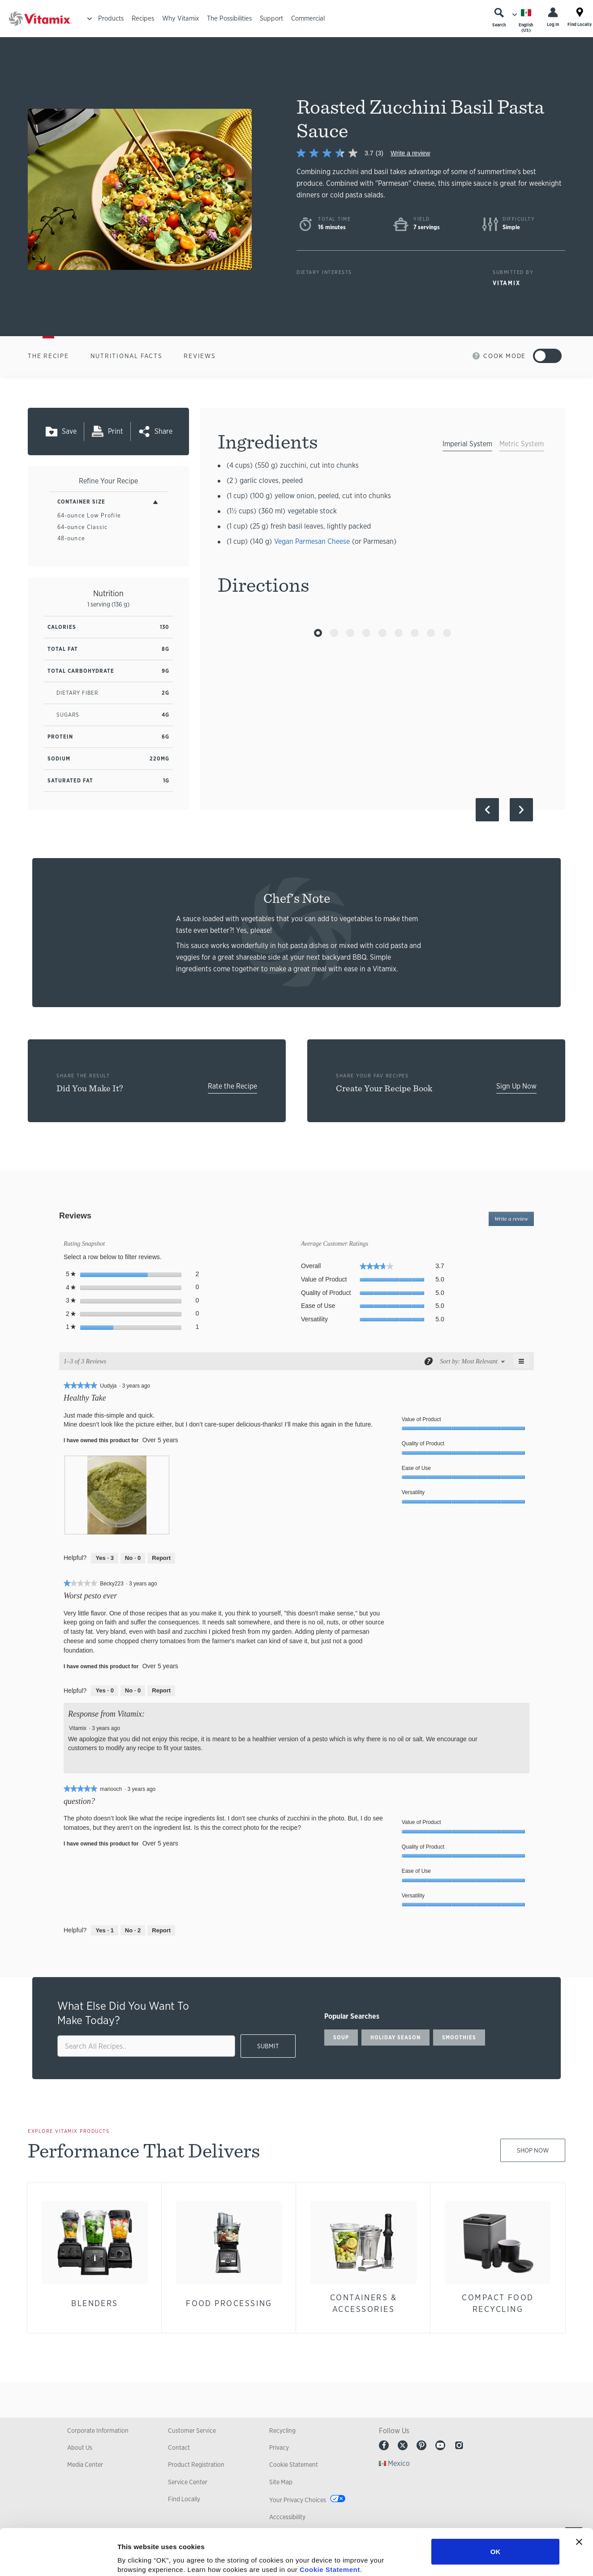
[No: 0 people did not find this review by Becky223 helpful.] (132, 1690)
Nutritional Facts (126, 356)
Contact (179, 2448)
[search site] (146, 2046)
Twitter (403, 2445)
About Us (79, 2448)
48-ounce (71, 538)
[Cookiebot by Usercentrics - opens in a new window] (58, 2558)
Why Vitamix (180, 18)
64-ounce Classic (82, 527)
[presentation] (117, 1495)
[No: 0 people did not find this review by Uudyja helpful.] (132, 1558)
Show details (470, 2558)
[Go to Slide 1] (318, 633)
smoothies (459, 2037)
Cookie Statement (330, 2523)
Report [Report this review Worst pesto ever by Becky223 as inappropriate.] (161, 1690)
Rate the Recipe (232, 1086)
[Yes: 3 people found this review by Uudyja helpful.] (104, 1558)
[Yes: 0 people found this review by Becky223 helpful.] (104, 1690)
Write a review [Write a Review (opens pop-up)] (410, 153)
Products (111, 18)
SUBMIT (268, 2046)
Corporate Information (98, 2430)
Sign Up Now (516, 1086)
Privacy (279, 2448)
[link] (343, 153)
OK (495, 2505)
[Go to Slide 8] (431, 633)
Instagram (459, 2445)
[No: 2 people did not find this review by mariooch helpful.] (132, 1930)
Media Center (85, 2465)
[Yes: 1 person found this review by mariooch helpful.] (104, 1930)
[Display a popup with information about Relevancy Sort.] (427, 1361)
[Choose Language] (525, 20)
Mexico (399, 2463)
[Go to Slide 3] (350, 633)
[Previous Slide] (487, 809)
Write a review (514, 1220)
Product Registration (196, 2465)
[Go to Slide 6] (399, 633)
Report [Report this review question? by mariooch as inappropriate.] (161, 1930)
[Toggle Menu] (90, 19)
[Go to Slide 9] (447, 633)
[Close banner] (579, 2495)
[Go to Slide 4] (366, 633)
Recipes (143, 18)
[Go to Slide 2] (334, 633)
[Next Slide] (521, 809)
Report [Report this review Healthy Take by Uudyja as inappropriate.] (161, 1558)
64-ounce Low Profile (89, 515)
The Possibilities (229, 18)
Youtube (440, 2445)
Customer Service (192, 2430)
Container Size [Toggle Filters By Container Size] (81, 501)
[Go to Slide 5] (382, 633)
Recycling (282, 2430)
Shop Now (533, 2150)
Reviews (199, 356)
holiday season (395, 2037)
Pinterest (421, 2445)
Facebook (384, 2445)
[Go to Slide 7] (415, 633)
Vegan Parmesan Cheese (312, 541)
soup (341, 2037)
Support (271, 18)
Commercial (308, 18)
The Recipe (48, 356)
